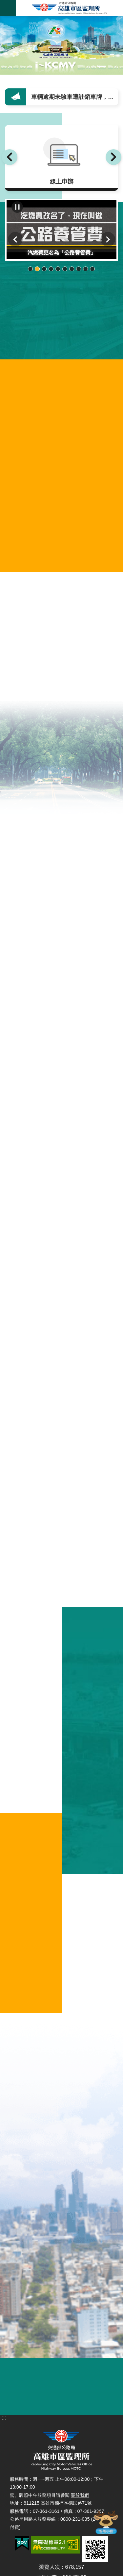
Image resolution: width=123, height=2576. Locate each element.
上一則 (9, 157)
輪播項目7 (72, 268)
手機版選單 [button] (8, 8)
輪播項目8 (78, 268)
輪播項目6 (65, 268)
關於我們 (80, 2495)
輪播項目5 (58, 268)
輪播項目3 (44, 268)
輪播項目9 (85, 268)
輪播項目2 (37, 268)
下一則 (113, 157)
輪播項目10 (92, 268)
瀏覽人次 (49, 2567)
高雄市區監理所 (69, 8)
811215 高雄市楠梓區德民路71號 (58, 2503)
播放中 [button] (17, 207)
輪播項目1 (30, 268)
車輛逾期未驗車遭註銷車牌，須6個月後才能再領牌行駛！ (76, 97)
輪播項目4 (51, 268)
